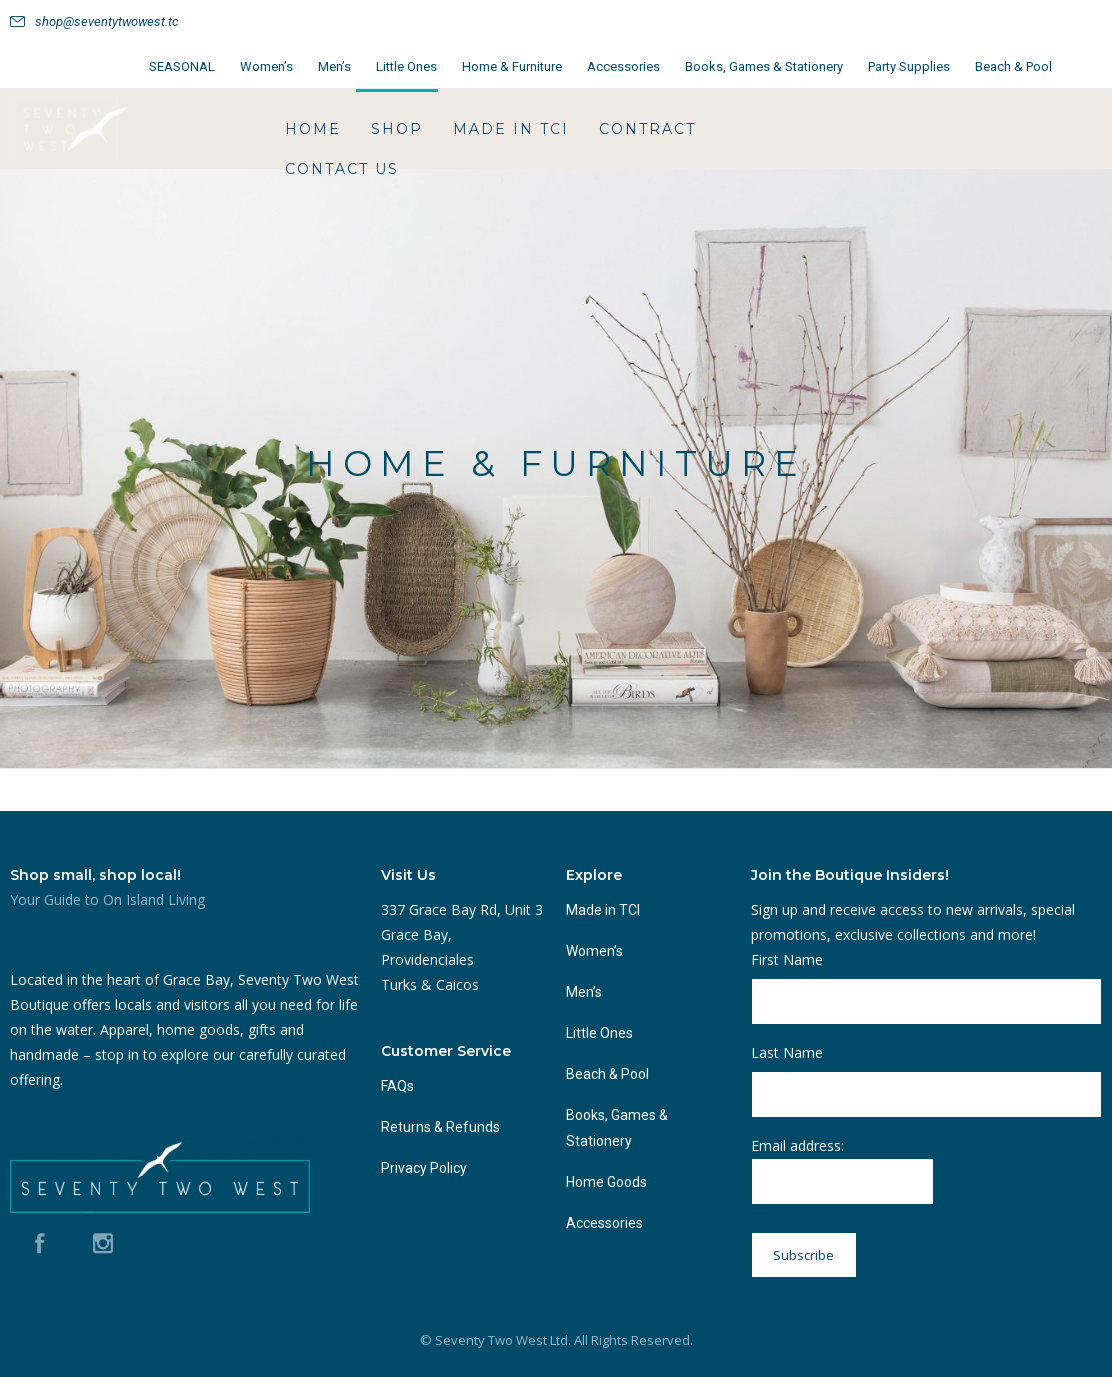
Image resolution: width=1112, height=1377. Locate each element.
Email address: (842, 1170)
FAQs (397, 1086)
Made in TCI (511, 129)
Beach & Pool (1013, 66)
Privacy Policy (424, 1168)
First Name (787, 959)
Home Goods (606, 1182)
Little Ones (406, 66)
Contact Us (342, 169)
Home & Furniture (512, 66)
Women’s (266, 66)
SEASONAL (182, 66)
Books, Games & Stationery (764, 66)
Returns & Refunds (440, 1127)
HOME (313, 129)
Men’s (334, 66)
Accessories (623, 66)
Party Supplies (909, 66)
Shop (397, 129)
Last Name (787, 1052)
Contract (647, 129)
